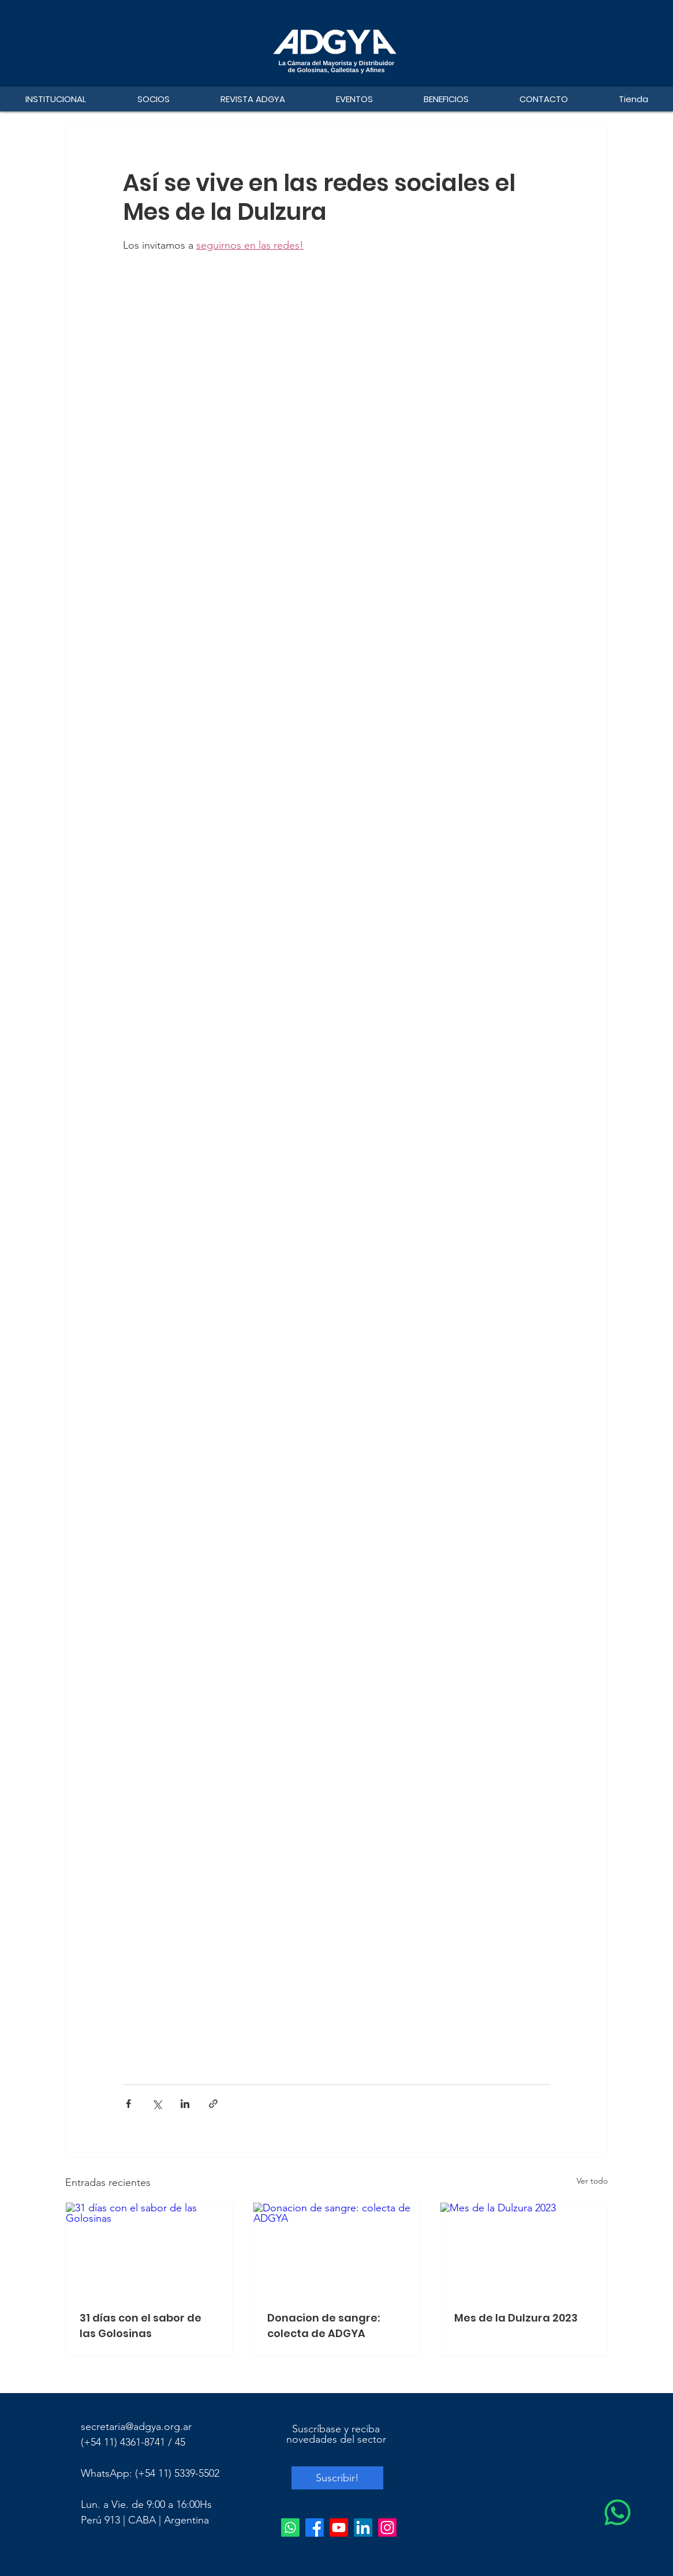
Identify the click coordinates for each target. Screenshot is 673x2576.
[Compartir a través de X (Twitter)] (156, 2103)
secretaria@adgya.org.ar (136, 2426)
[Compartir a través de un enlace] (213, 2103)
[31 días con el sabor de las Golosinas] (149, 2249)
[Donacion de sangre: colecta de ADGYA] (336, 2249)
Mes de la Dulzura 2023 (516, 2318)
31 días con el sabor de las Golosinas (140, 2326)
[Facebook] (314, 2527)
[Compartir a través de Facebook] (128, 2103)
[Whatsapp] (290, 2527)
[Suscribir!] (337, 2477)
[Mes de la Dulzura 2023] (523, 2249)
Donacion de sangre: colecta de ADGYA (323, 2326)
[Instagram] (387, 2527)
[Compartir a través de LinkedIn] (185, 2103)
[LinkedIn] (363, 2527)
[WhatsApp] (617, 2512)
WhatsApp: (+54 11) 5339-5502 (150, 2473)
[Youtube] (339, 2527)
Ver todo (592, 2181)
